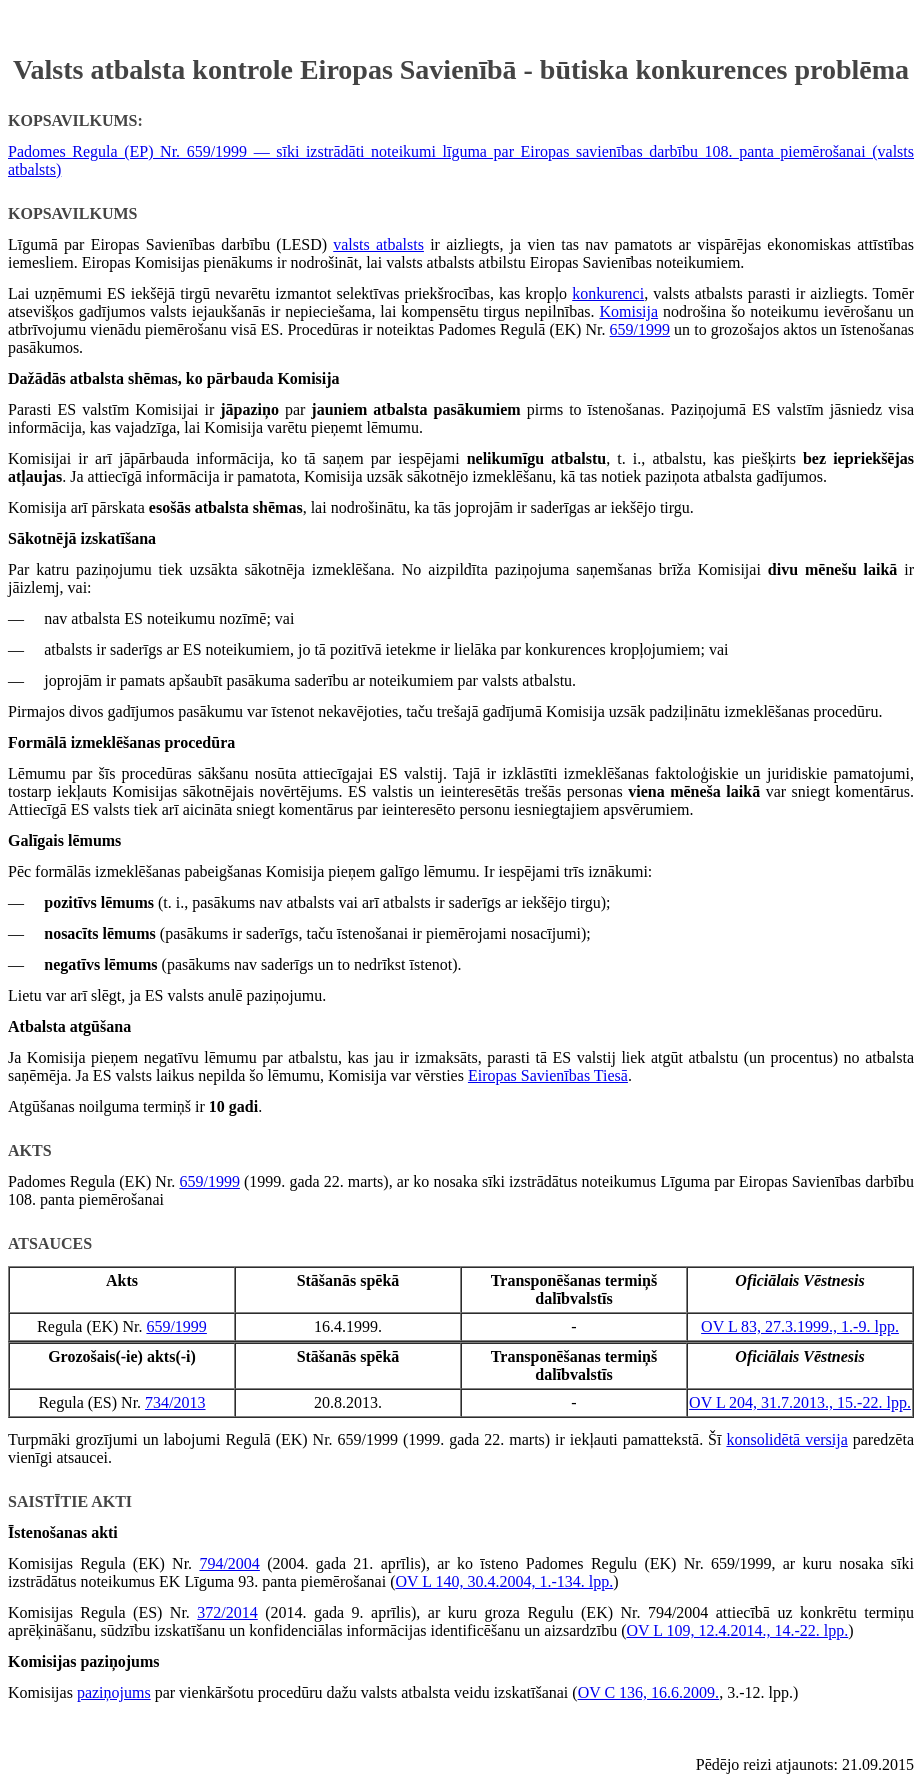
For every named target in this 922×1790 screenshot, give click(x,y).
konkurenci (608, 293)
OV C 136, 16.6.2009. (649, 1692)
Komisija (628, 311)
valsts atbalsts (378, 244)
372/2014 (227, 1612)
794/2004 (229, 1563)
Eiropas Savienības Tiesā (548, 1075)
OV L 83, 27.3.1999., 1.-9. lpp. (800, 1326)
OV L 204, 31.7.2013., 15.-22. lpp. (800, 1402)
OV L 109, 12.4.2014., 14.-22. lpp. (737, 1630)
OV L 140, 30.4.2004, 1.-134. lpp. (504, 1581)
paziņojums (114, 1692)
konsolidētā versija (786, 1439)
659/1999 (640, 329)
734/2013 (175, 1402)
